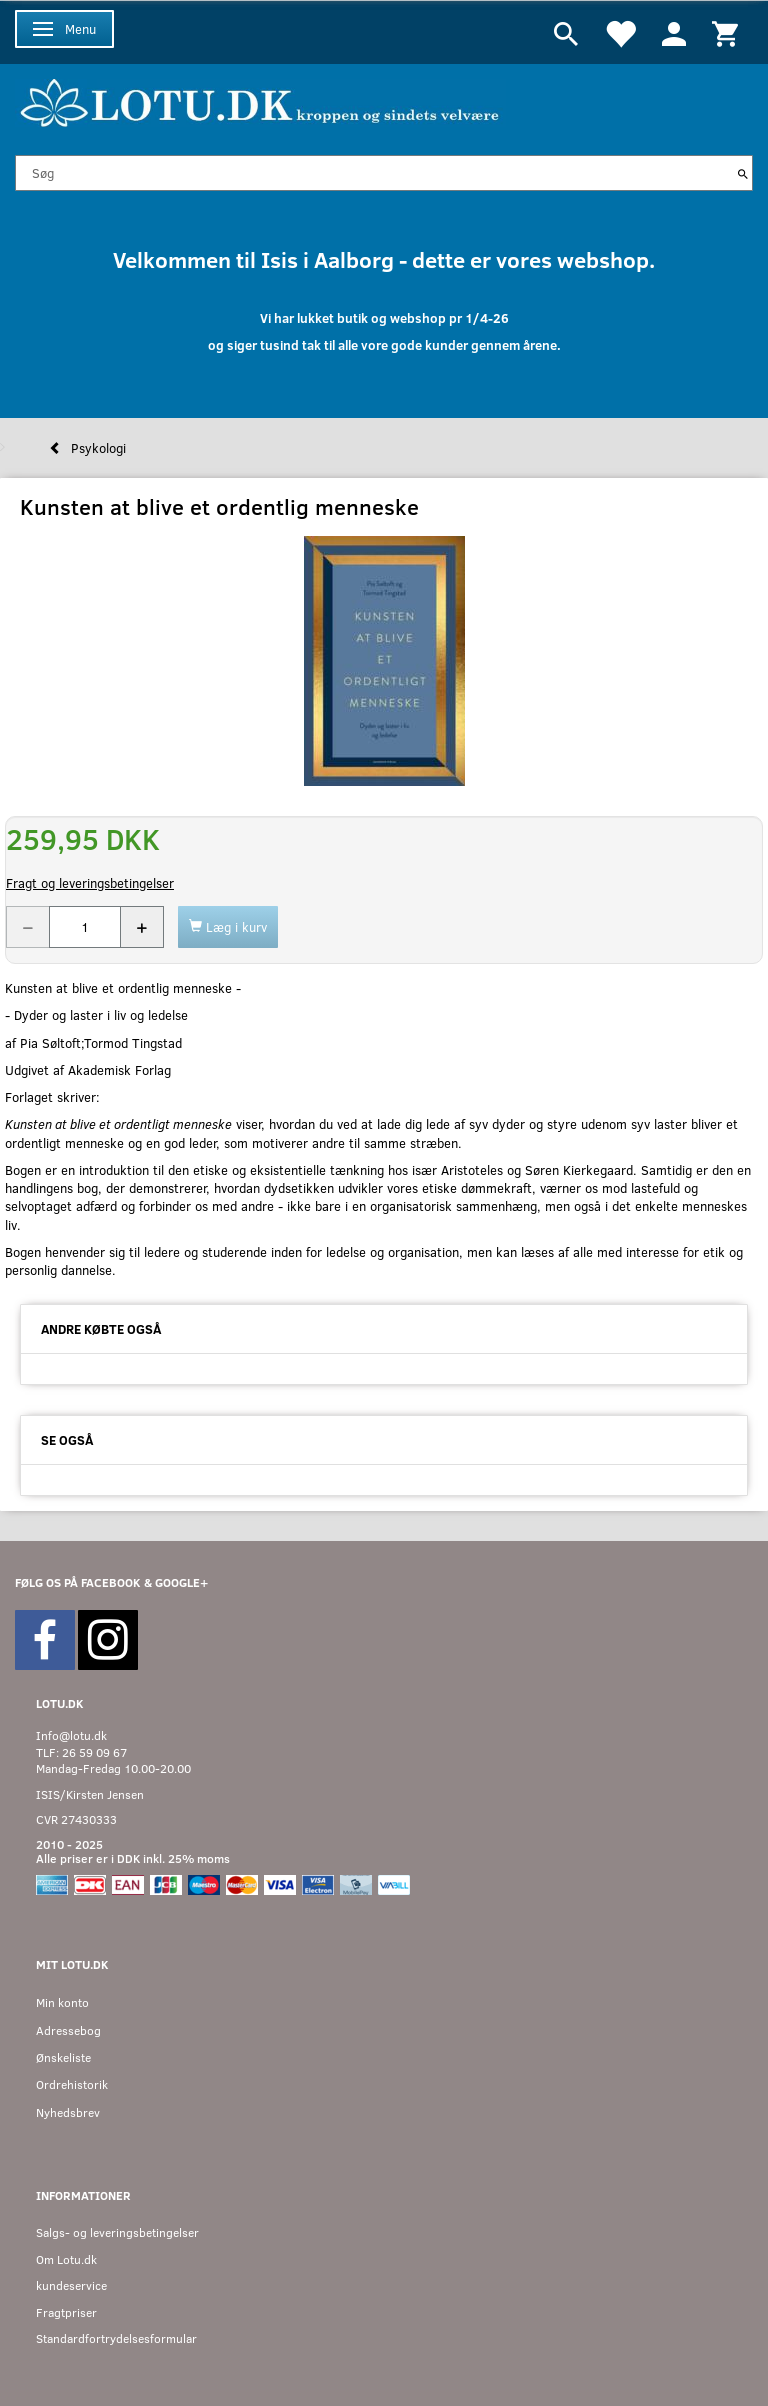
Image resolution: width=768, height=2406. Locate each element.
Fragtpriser (66, 2312)
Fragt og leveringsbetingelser (90, 883)
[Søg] (743, 173)
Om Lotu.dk (66, 2259)
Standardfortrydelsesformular (116, 2338)
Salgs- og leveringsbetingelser (117, 2232)
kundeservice (71, 2285)
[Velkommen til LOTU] (260, 100)
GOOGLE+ (181, 1582)
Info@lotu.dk (71, 1735)
